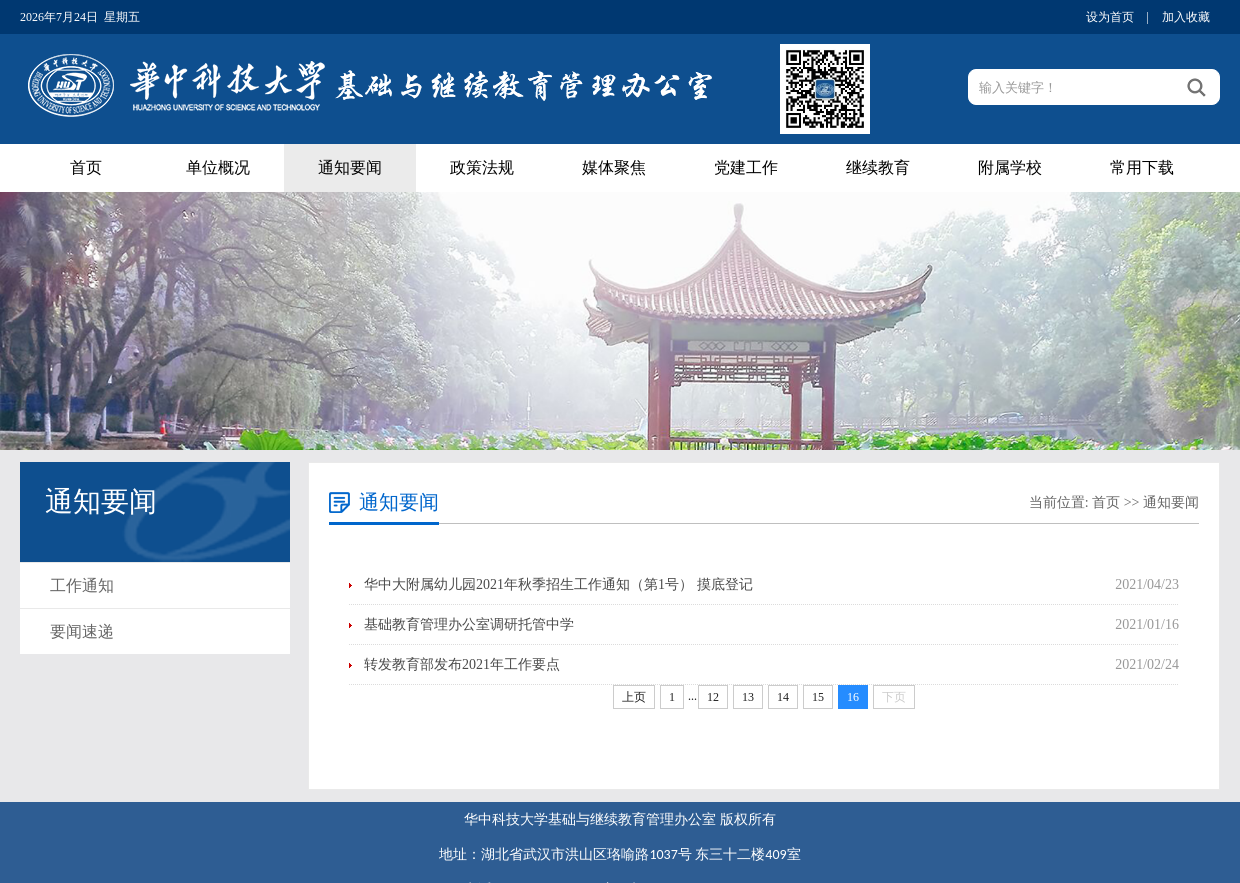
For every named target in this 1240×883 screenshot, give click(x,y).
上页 (634, 697)
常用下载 (1142, 167)
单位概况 (218, 167)
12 (713, 697)
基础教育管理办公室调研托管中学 (469, 624)
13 (748, 697)
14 (783, 697)
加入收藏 (1186, 17)
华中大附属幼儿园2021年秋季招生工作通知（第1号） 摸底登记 (558, 584)
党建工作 (746, 167)
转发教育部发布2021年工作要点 (462, 664)
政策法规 (482, 167)
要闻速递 (82, 631)
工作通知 (82, 585)
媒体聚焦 (614, 167)
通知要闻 (350, 167)
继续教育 (878, 167)
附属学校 (1010, 167)
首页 (86, 167)
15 (818, 697)
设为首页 (1110, 17)
